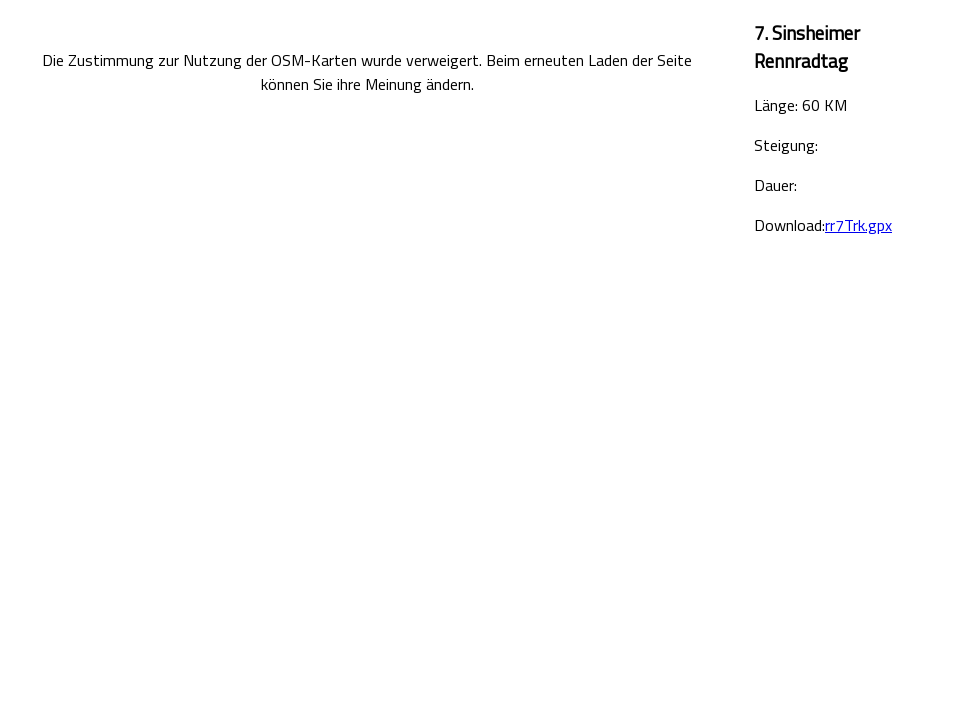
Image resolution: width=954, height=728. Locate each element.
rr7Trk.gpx (858, 225)
